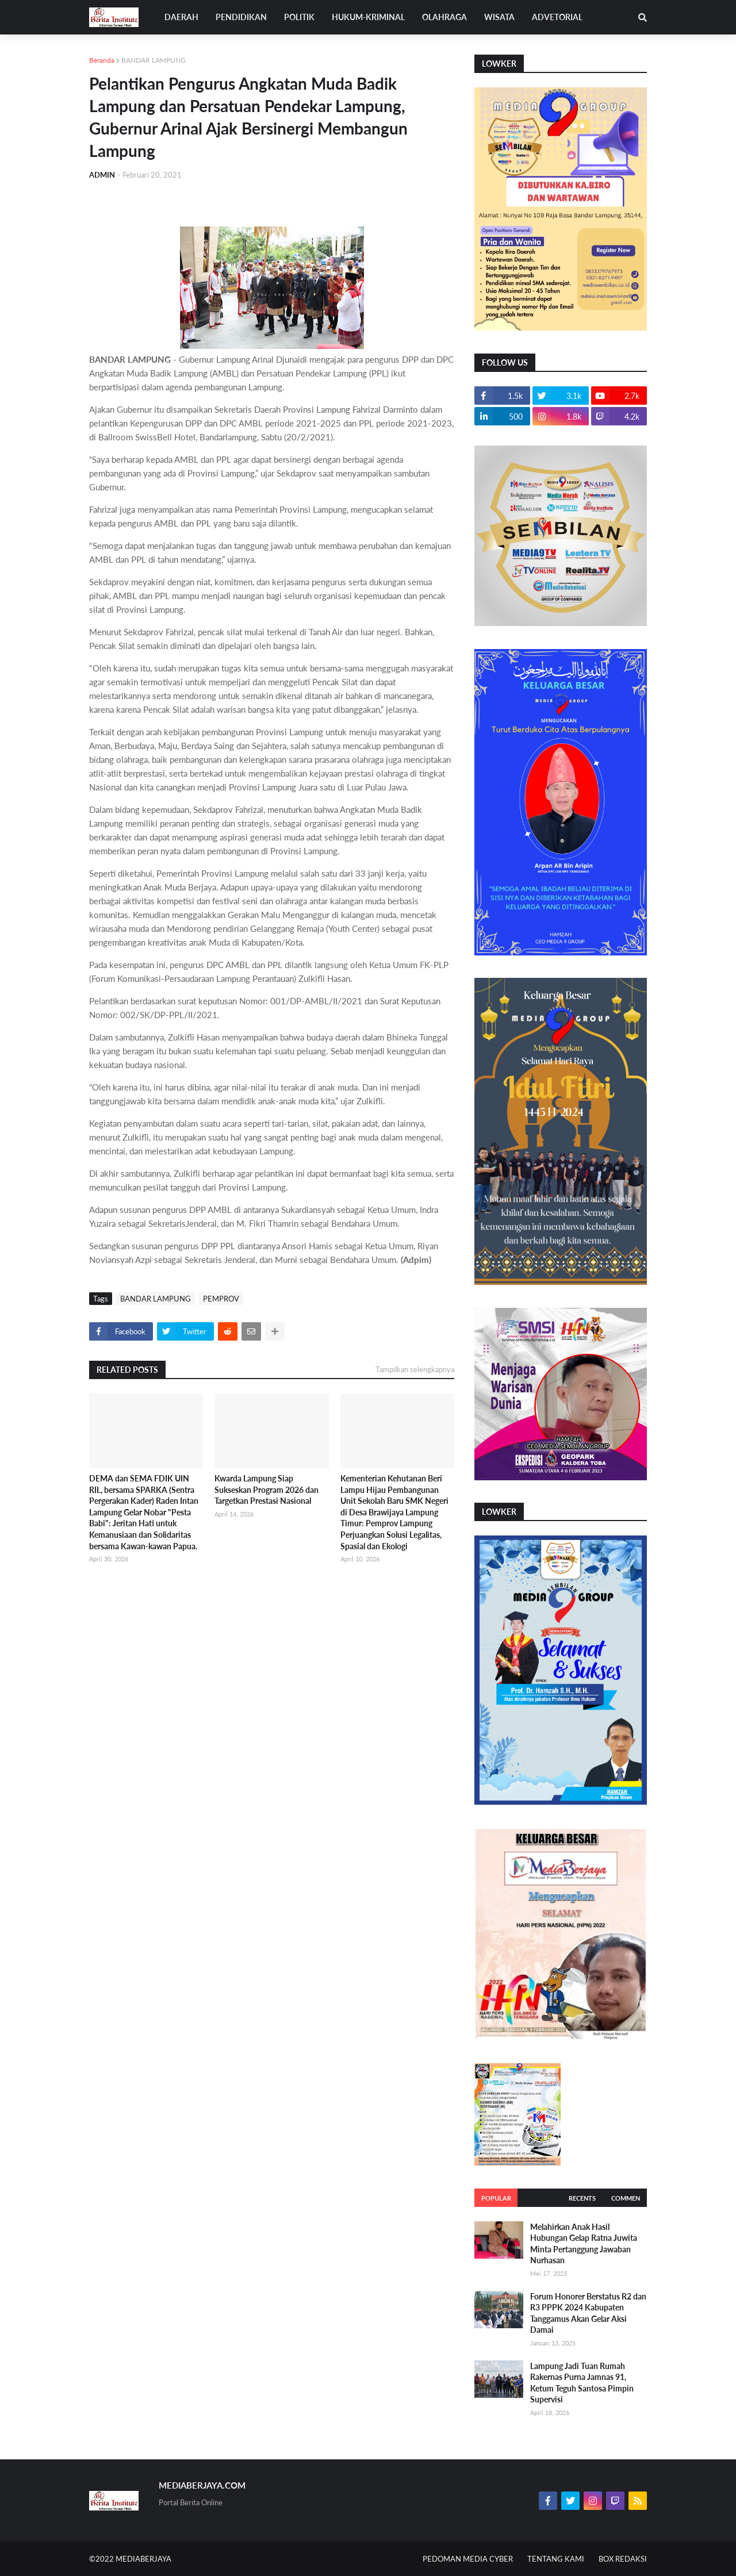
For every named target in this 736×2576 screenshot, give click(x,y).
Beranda (101, 60)
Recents (582, 2198)
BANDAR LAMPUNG (153, 60)
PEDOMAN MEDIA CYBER (468, 2558)
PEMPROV (221, 1298)
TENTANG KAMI (555, 2558)
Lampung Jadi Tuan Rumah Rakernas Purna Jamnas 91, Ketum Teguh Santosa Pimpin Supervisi (582, 2383)
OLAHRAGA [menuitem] (444, 17)
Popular (496, 2198)
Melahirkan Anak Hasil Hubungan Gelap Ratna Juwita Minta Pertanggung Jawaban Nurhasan (583, 2244)
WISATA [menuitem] (499, 17)
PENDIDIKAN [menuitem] (241, 17)
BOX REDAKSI (623, 2558)
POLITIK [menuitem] (299, 17)
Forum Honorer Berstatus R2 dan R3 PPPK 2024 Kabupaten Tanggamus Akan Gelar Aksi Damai (588, 2313)
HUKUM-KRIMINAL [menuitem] (368, 17)
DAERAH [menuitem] (181, 17)
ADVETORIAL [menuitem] (557, 17)
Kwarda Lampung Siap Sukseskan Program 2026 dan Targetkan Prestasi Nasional (266, 1489)
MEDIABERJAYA (143, 2558)
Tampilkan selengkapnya (414, 1369)
